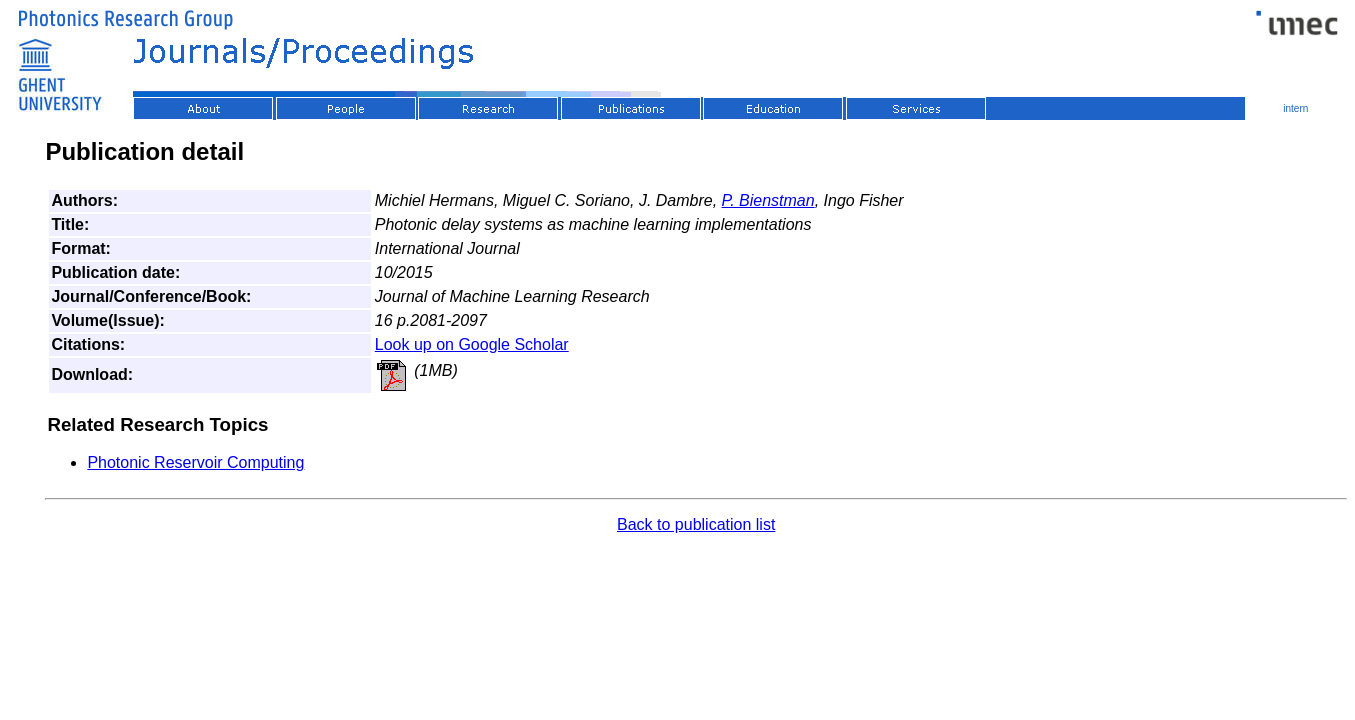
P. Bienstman (768, 200)
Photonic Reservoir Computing (195, 462)
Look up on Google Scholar (472, 344)
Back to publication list (696, 524)
